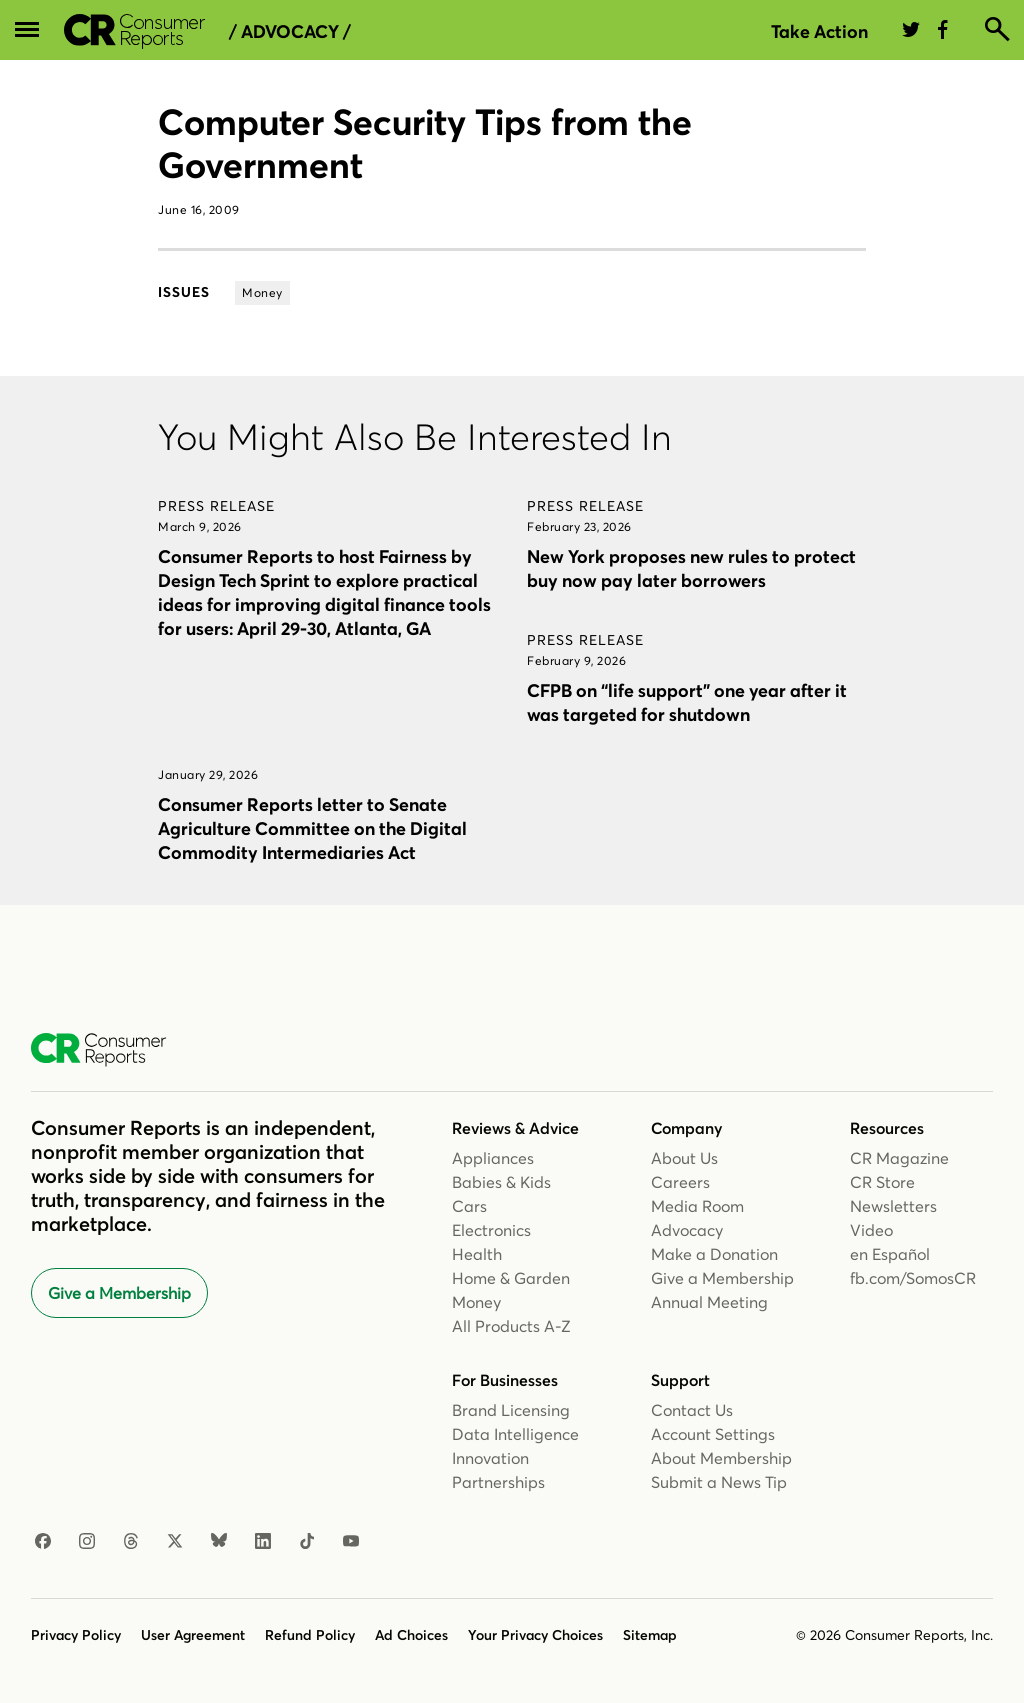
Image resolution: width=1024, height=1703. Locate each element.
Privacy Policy (76, 1635)
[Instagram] (87, 1542)
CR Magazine (899, 1158)
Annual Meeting (709, 1302)
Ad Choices (411, 1635)
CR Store (882, 1182)
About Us (684, 1158)
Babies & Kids (501, 1182)
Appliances (493, 1158)
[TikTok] (307, 1542)
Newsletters (893, 1206)
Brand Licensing (511, 1410)
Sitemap (650, 1635)
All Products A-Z (511, 1326)
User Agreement (193, 1635)
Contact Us (692, 1410)
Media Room (697, 1206)
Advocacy (687, 1230)
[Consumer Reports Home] (108, 1050)
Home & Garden (511, 1278)
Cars (469, 1206)
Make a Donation (714, 1254)
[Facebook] (43, 1542)
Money (476, 1302)
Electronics (491, 1230)
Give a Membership (119, 1293)
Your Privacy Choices (535, 1635)
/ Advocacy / (290, 32)
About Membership (721, 1458)
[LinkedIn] (263, 1542)
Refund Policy (310, 1635)
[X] (175, 1542)
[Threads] (131, 1542)
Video (871, 1230)
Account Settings (713, 1434)
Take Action (819, 31)
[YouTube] (351, 1542)
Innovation (490, 1458)
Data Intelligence (515, 1434)
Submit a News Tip (719, 1482)
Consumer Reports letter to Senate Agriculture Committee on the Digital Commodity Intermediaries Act (312, 828)
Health (477, 1254)
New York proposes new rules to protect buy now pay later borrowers (691, 568)
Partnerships (498, 1482)
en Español (890, 1254)
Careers (680, 1182)
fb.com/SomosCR (913, 1278)
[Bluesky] (219, 1542)
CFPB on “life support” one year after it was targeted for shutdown (687, 702)
